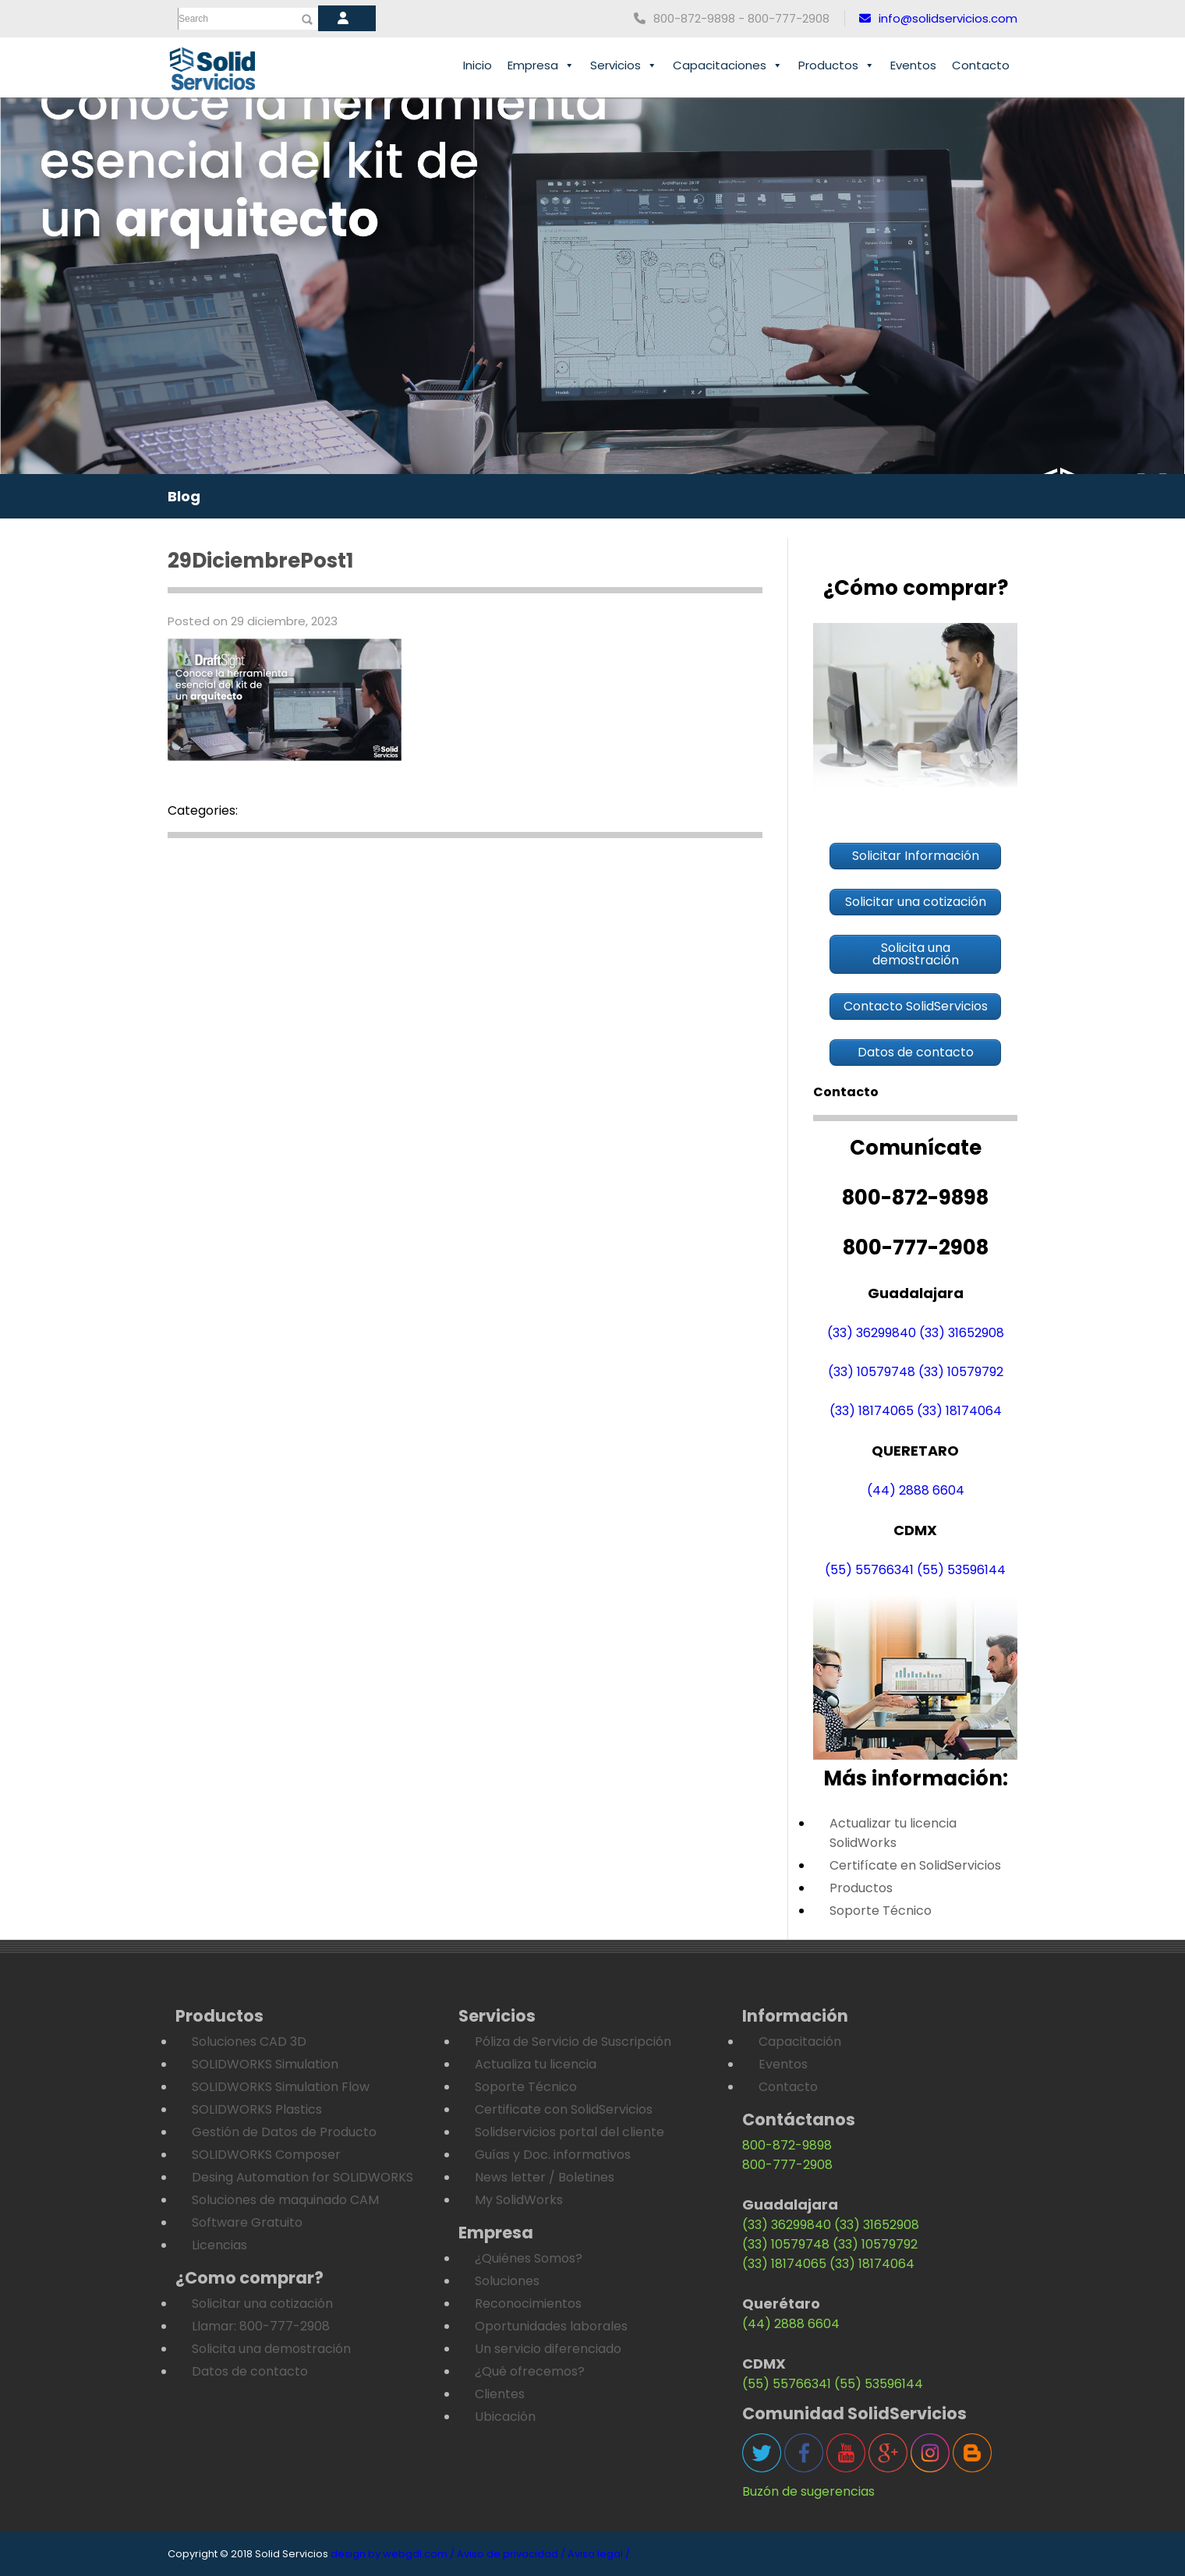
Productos (836, 65)
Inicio (477, 65)
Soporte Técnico (881, 1911)
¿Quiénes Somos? (528, 2258)
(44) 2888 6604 (915, 1490)
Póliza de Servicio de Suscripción (573, 2042)
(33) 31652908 (961, 1333)
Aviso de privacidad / (511, 2553)
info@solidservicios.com (938, 18)
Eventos (913, 65)
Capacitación (800, 2042)
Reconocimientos (528, 2303)
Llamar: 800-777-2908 (261, 2326)
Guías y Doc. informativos (553, 2155)
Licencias (219, 2245)
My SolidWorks (519, 2200)
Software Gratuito (247, 2222)
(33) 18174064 (959, 1411)
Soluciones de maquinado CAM (285, 2200)
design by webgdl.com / (393, 2553)
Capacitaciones (728, 65)
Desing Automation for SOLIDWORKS (302, 2177)
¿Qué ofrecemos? (530, 2371)
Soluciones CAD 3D (249, 2042)
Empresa (541, 65)
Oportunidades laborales (551, 2326)
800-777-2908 (787, 2165)
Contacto (981, 65)
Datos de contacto (250, 2371)
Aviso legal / (599, 2553)
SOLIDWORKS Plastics (257, 2109)
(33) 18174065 (872, 1411)
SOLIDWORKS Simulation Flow (281, 2087)
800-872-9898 (787, 2145)
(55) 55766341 (869, 1570)
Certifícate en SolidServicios (915, 1865)
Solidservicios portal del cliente (569, 2132)
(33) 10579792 (960, 1372)
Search (193, 18)
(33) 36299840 (871, 1333)
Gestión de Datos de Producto (284, 2132)
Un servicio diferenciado (548, 2349)
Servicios (623, 65)
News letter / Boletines (544, 2177)
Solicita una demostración (271, 2349)
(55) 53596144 (961, 1570)
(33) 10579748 (871, 1372)
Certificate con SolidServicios (564, 2109)
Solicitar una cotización (262, 2303)
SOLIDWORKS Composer (266, 2155)
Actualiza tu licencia (535, 2064)
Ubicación (505, 2417)
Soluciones (507, 2281)
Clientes (500, 2394)
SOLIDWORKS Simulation (265, 2064)
